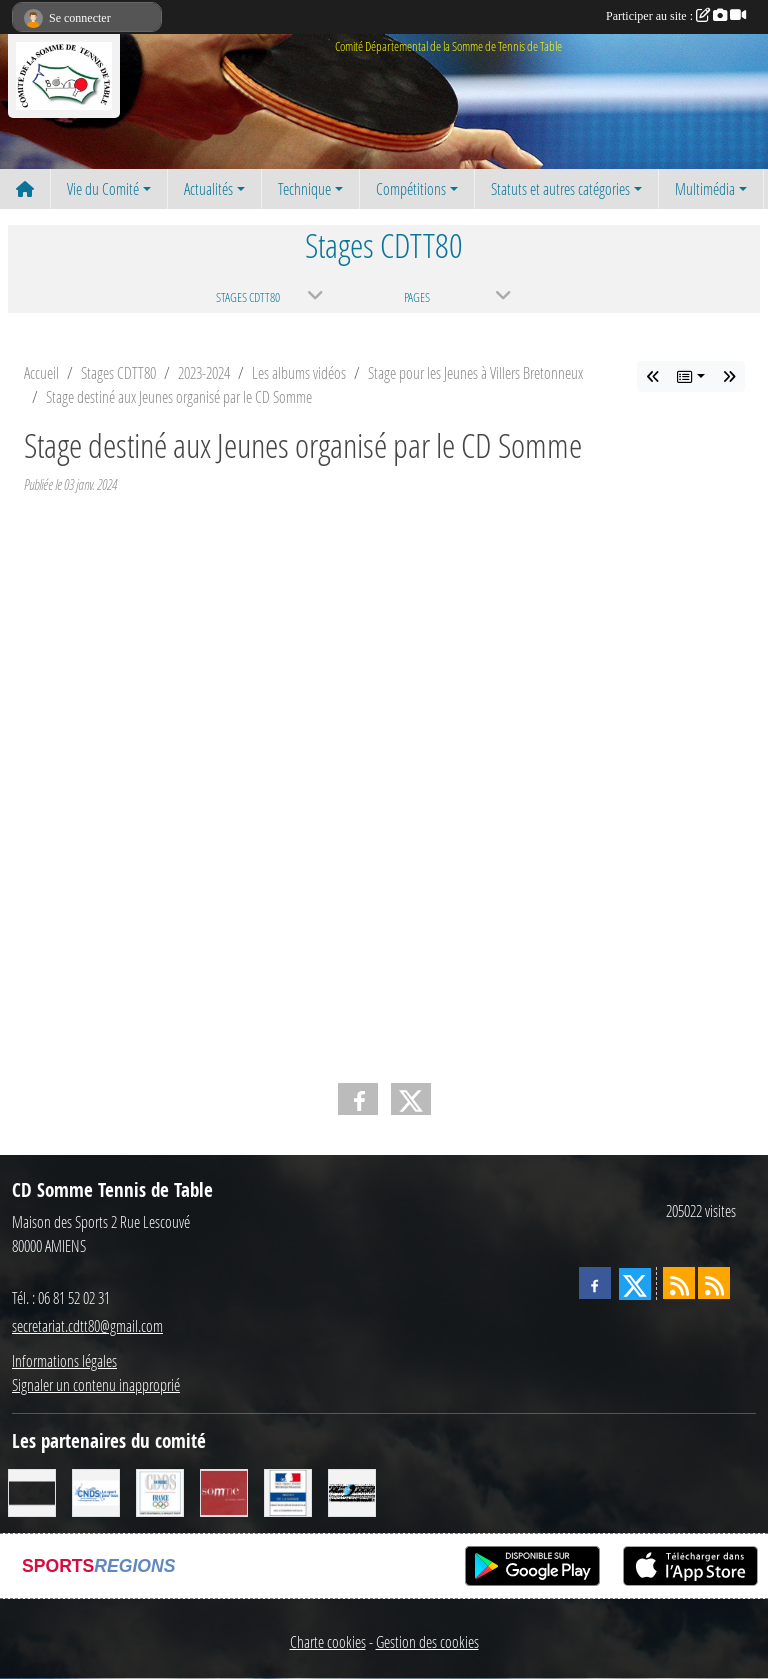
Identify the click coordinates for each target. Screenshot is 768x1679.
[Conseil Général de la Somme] (224, 1491)
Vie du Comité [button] (103, 188)
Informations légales (64, 1360)
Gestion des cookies (427, 1641)
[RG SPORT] (352, 1491)
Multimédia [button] (705, 188)
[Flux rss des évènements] (714, 1283)
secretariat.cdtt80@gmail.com (87, 1325)
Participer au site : (676, 16)
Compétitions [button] (411, 188)
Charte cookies (328, 1641)
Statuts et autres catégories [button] (560, 188)
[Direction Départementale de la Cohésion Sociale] (288, 1491)
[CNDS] (96, 1491)
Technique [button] (304, 188)
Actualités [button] (208, 188)
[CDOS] (160, 1491)
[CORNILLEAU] (32, 1491)
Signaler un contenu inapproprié (96, 1384)
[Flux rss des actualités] (679, 1283)
